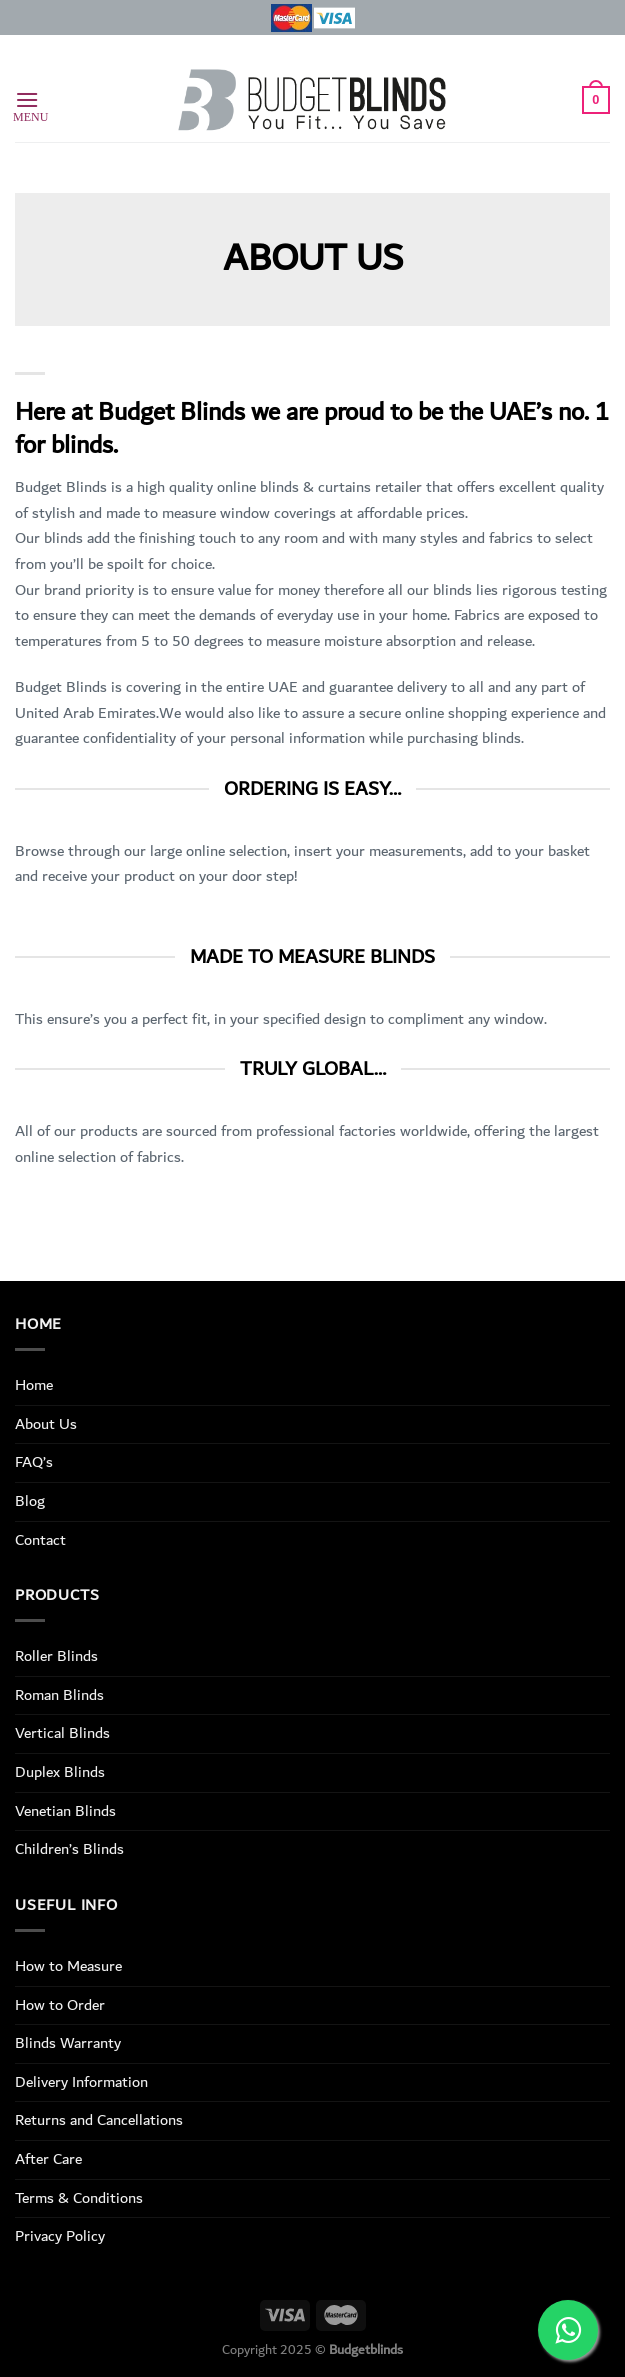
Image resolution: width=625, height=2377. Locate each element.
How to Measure (68, 1966)
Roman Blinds (59, 1695)
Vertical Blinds (62, 1733)
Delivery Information (81, 2082)
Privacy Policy (60, 2236)
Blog (30, 1501)
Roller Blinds (56, 1656)
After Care (48, 2159)
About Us (46, 1424)
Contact (40, 1540)
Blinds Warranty (68, 2043)
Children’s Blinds (69, 1849)
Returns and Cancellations (99, 2120)
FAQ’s (34, 1462)
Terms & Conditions (79, 2198)
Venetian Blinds (65, 1811)
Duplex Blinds (60, 1772)
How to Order (60, 2005)
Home (34, 1385)
